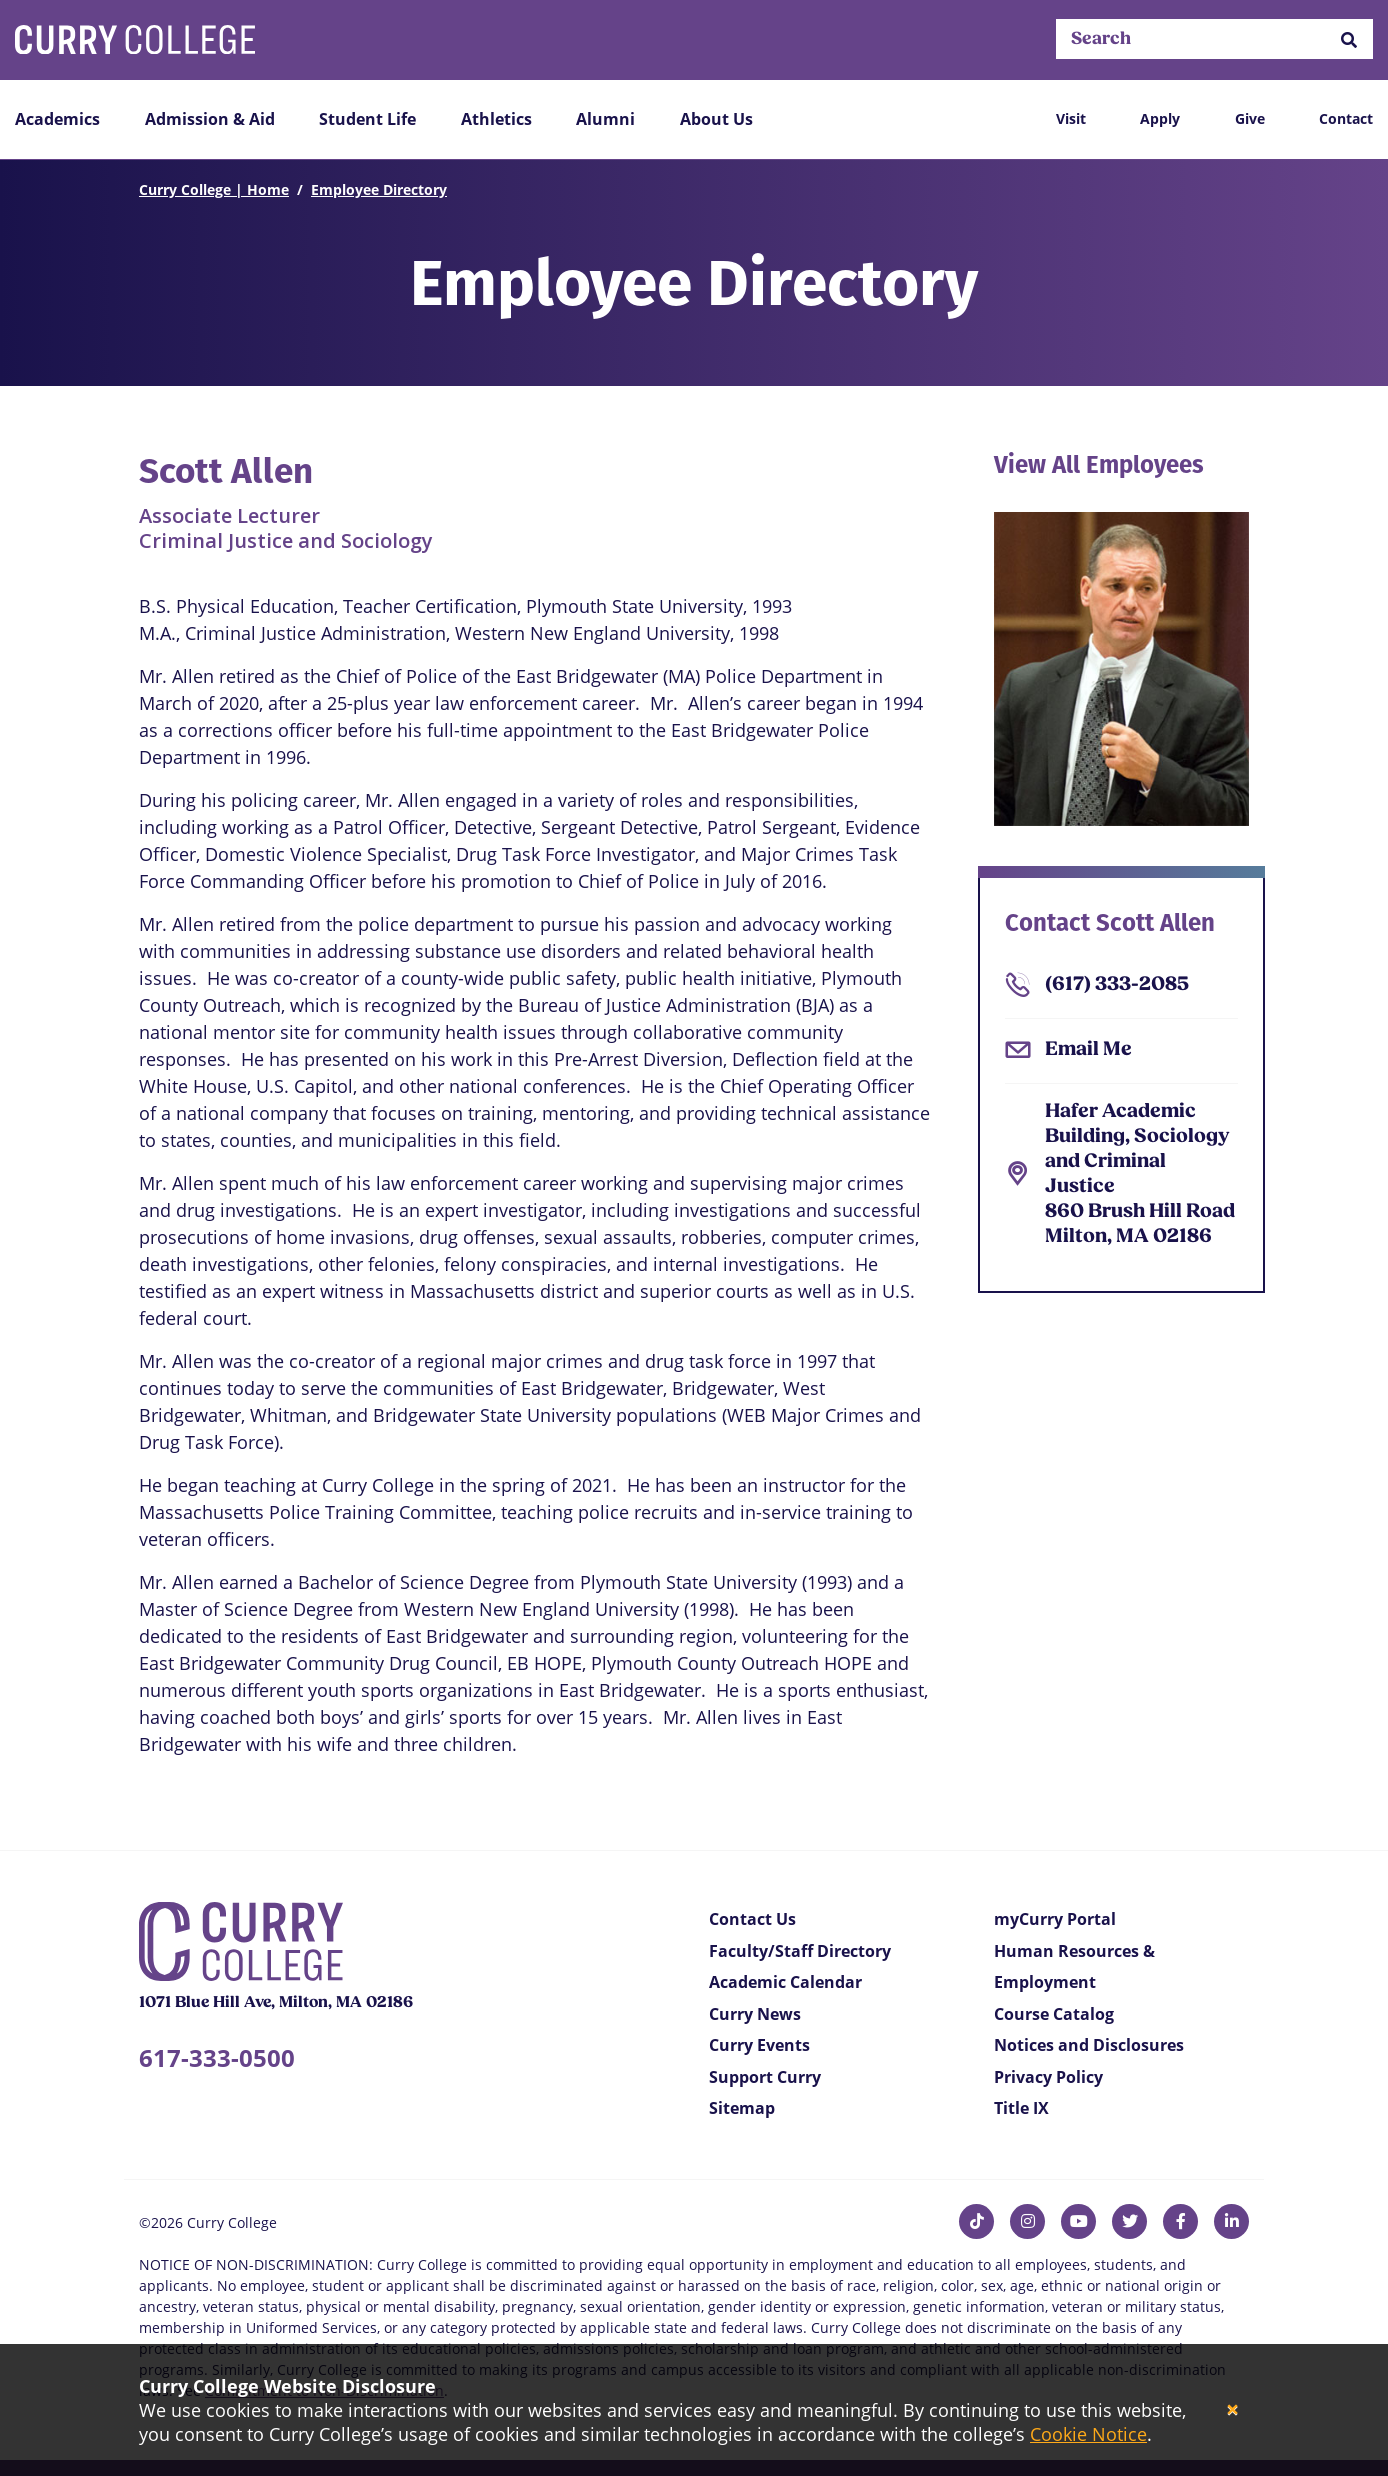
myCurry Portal (1055, 1919)
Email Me (1088, 1050)
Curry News (755, 2014)
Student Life (367, 119)
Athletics (496, 119)
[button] (1349, 39)
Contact (1346, 118)
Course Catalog (1054, 2014)
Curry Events (759, 2045)
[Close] (1232, 2410)
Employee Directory (379, 189)
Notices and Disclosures (1089, 2045)
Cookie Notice (1088, 2434)
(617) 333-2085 (1117, 985)
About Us (716, 119)
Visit (1071, 118)
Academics (57, 119)
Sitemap (742, 2108)
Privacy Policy (1048, 2077)
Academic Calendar (785, 1982)
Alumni (605, 119)
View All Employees (1099, 465)
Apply (1160, 118)
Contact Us (752, 1919)
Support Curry (765, 2077)
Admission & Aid (210, 119)
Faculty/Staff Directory (800, 1951)
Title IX (1021, 2108)
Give (1250, 118)
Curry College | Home (214, 189)
